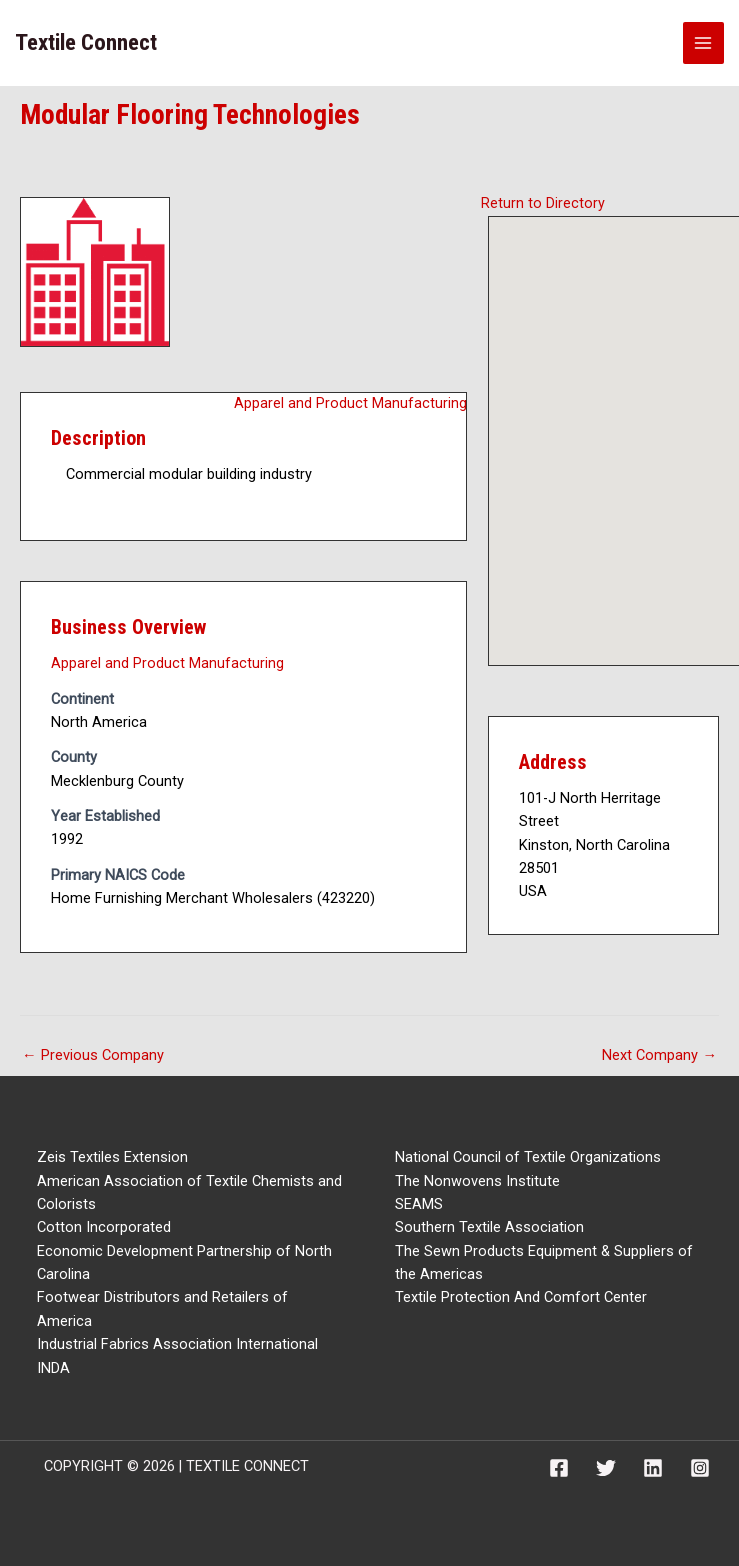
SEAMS (419, 1204)
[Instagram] (700, 1468)
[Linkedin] (653, 1468)
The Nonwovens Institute (477, 1181)
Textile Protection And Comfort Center (521, 1297)
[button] (634, 422)
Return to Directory (543, 203)
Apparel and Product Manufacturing (350, 403)
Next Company (659, 1055)
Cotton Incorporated (104, 1227)
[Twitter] (606, 1468)
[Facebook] (559, 1468)
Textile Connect (86, 42)
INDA (53, 1368)
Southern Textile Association (489, 1227)
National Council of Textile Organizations (528, 1157)
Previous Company (93, 1055)
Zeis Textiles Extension (112, 1157)
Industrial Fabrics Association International (177, 1344)
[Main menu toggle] (704, 43)
